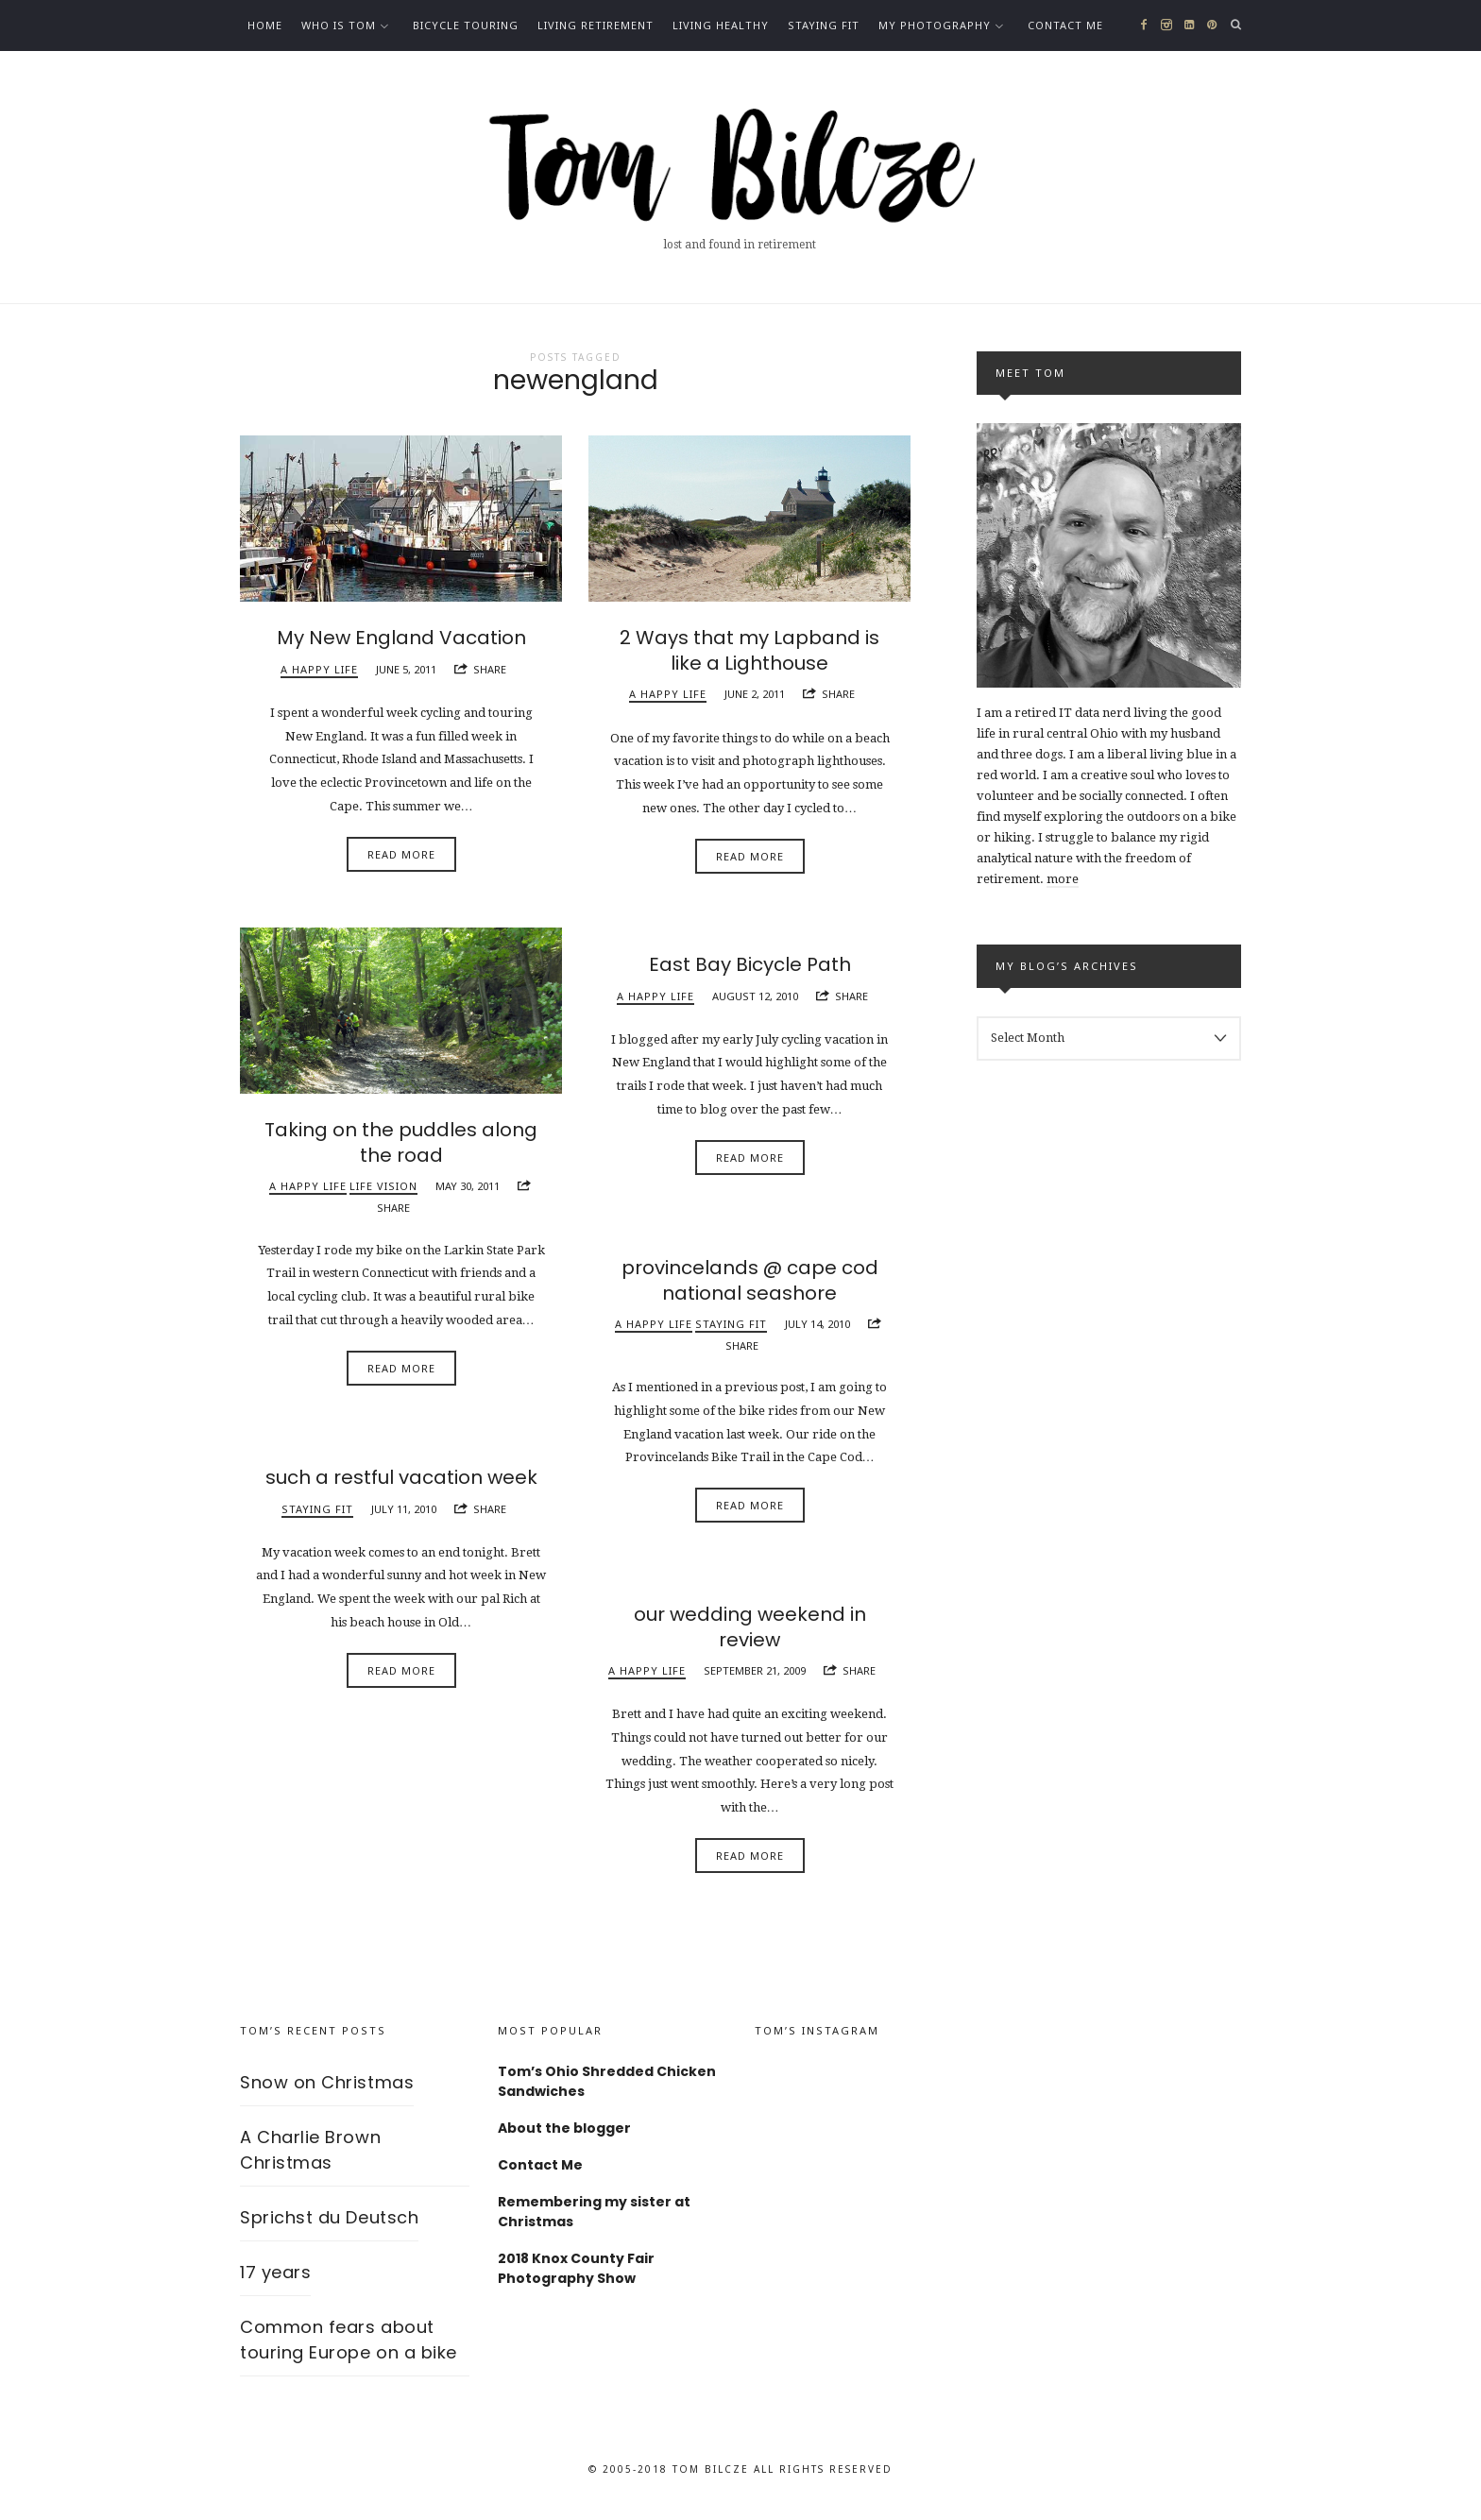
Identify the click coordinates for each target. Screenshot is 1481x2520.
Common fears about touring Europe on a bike (348, 2347)
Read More (401, 861)
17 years (275, 2279)
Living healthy (720, 25)
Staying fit (824, 25)
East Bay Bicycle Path (750, 972)
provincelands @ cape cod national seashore (749, 1287)
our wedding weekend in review (750, 1634)
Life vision (383, 1192)
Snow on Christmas (327, 2090)
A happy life (319, 676)
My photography (934, 25)
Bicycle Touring (466, 25)
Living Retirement (595, 25)
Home (264, 25)
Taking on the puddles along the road (400, 1149)
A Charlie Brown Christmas (310, 2157)
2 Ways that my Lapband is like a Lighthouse (749, 657)
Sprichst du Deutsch (329, 2225)
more (1063, 879)
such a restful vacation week (401, 1485)
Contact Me (1065, 25)
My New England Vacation (401, 645)
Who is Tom (338, 25)
